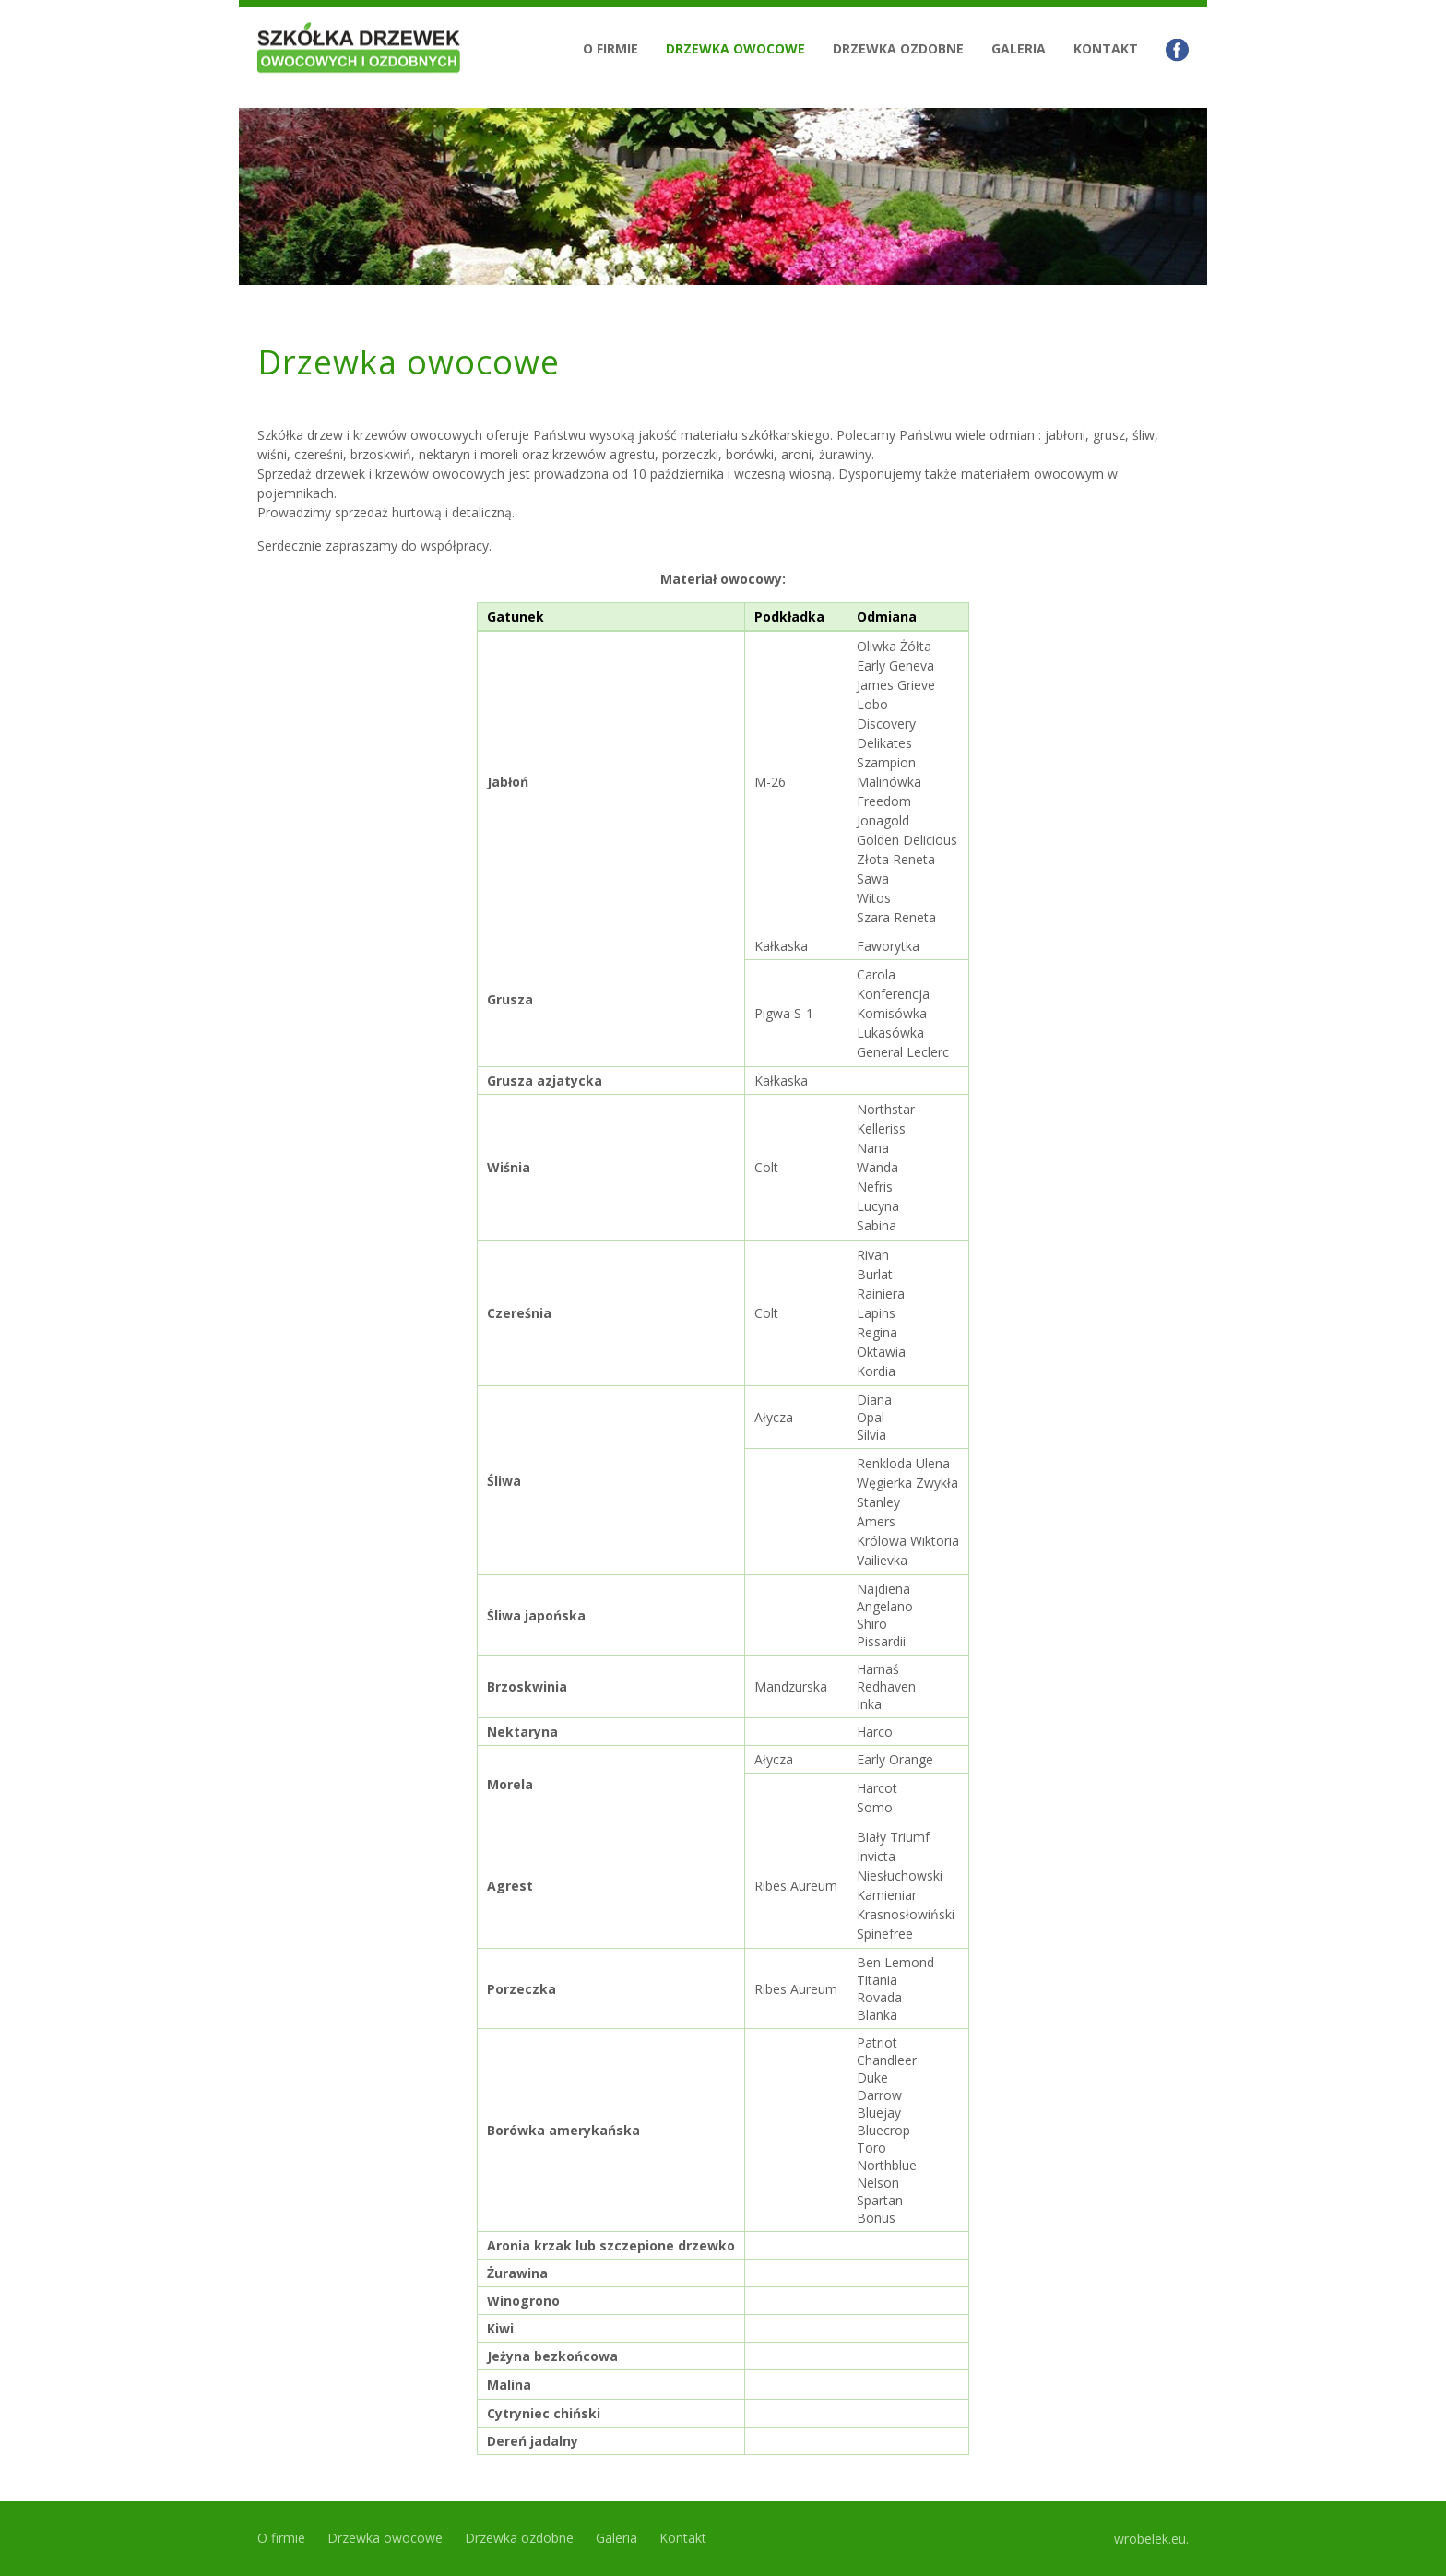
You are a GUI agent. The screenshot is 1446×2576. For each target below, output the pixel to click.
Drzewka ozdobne (898, 48)
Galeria (1018, 48)
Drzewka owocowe (735, 48)
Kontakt (1105, 48)
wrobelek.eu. (1151, 2538)
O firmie (610, 48)
